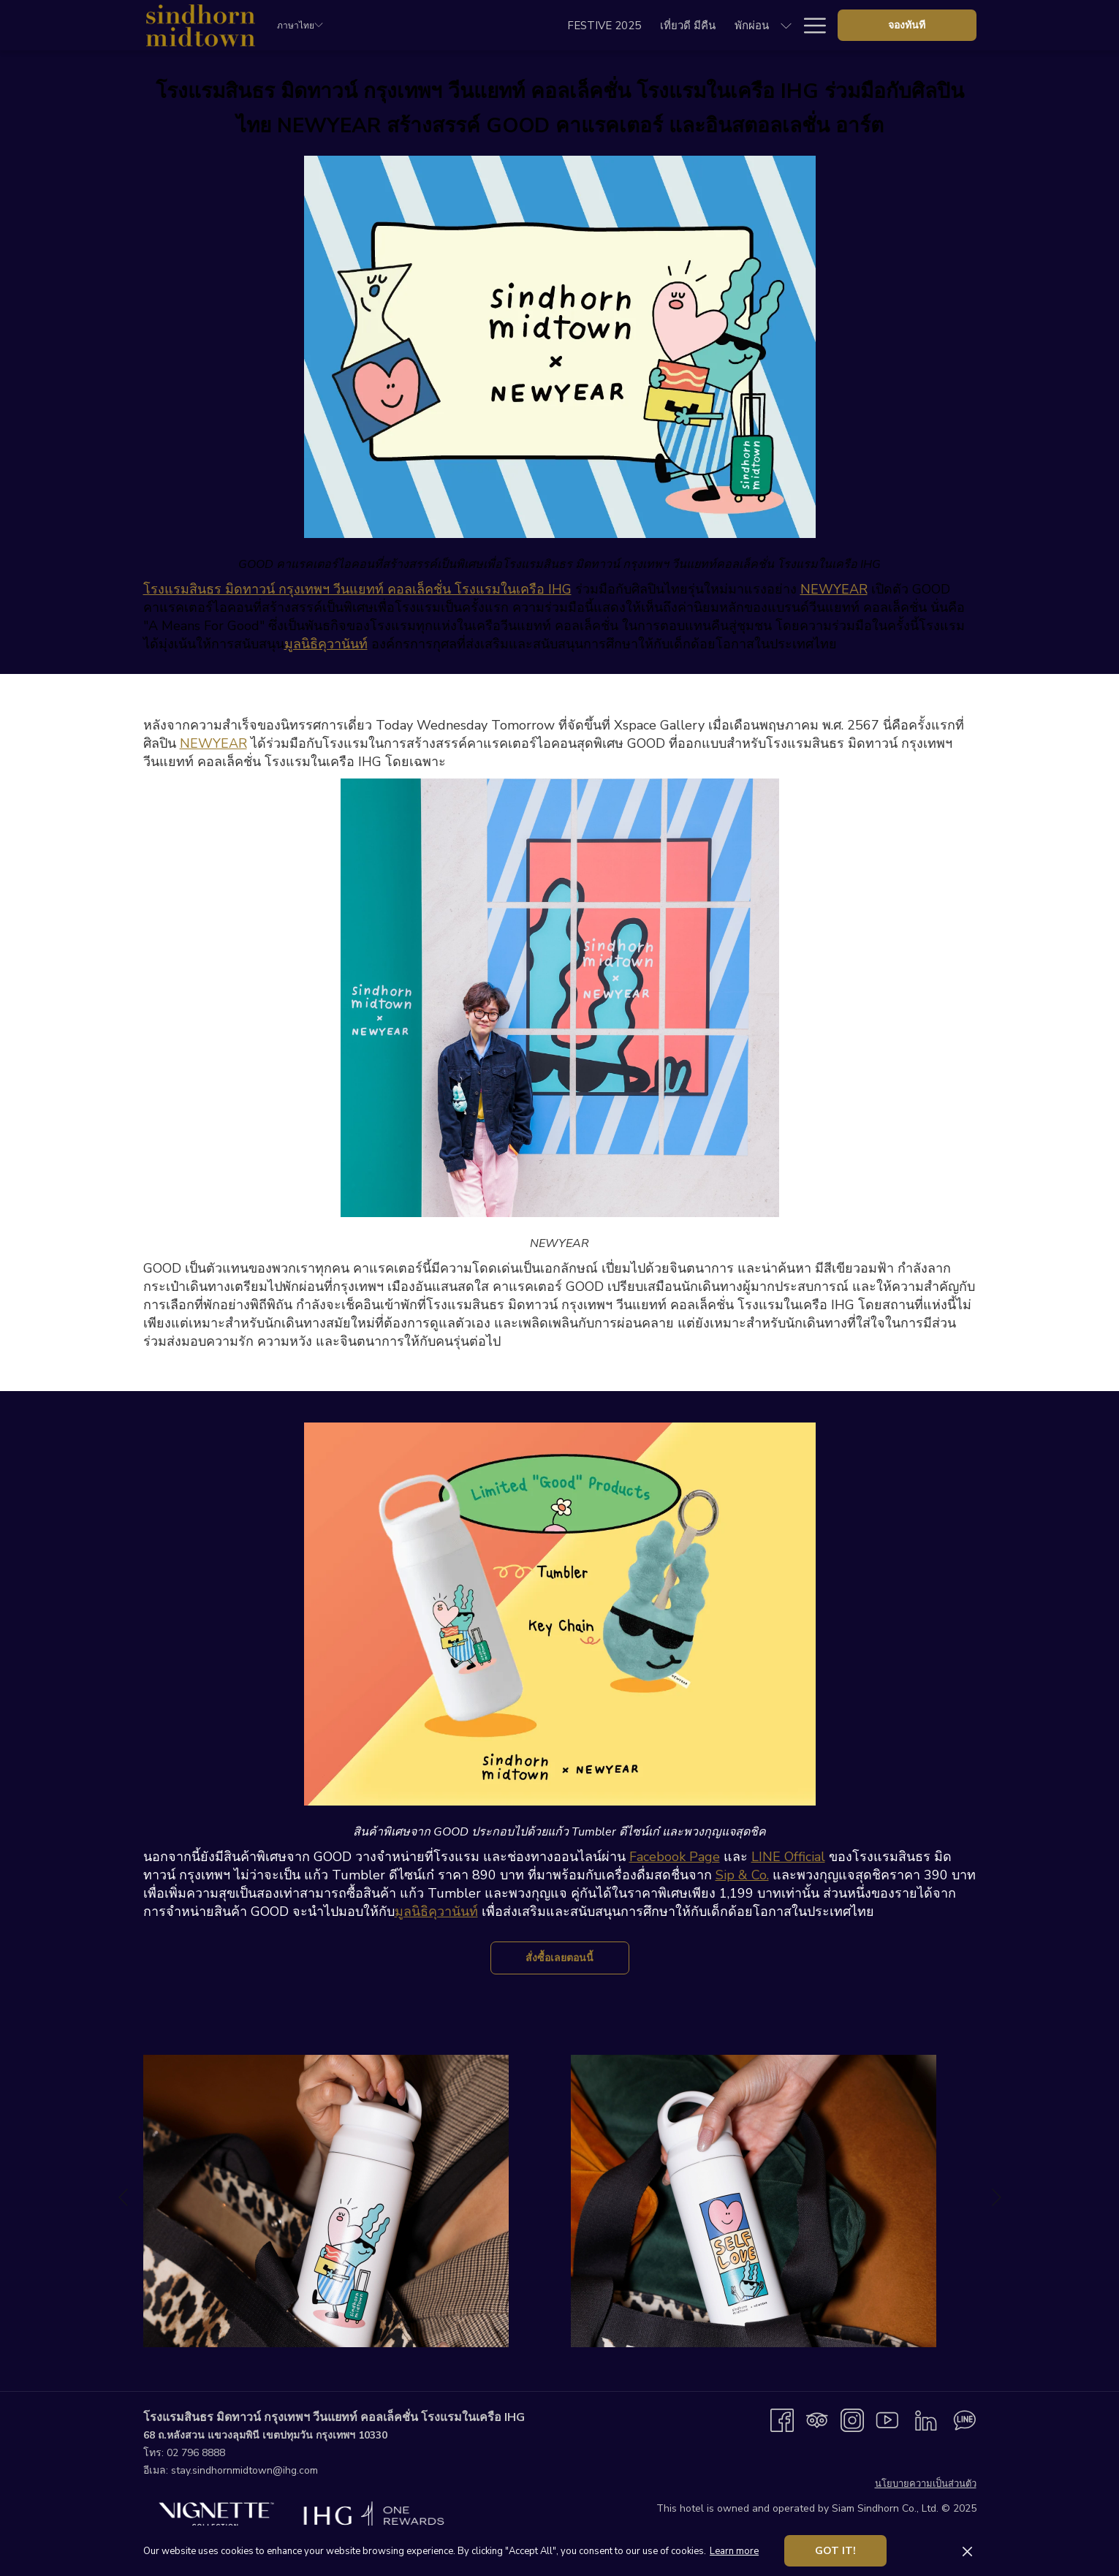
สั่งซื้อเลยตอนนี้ (577, 1957)
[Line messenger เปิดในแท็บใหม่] (964, 2419)
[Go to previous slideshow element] (123, 2197)
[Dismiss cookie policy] (967, 2551)
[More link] (809, 25)
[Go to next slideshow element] (996, 2197)
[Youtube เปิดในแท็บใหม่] (887, 2419)
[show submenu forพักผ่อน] (578, 25)
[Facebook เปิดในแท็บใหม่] (782, 2419)
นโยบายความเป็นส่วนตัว (925, 2483)
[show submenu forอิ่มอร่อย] (650, 25)
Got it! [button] (835, 2551)
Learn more (734, 2551)
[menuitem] (395, 25)
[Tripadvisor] (817, 2419)
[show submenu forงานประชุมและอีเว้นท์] (786, 25)
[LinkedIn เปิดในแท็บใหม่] (926, 2419)
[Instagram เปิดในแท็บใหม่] (852, 2419)
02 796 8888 (196, 2453)
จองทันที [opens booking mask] (906, 25)
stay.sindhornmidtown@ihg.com (244, 2470)
